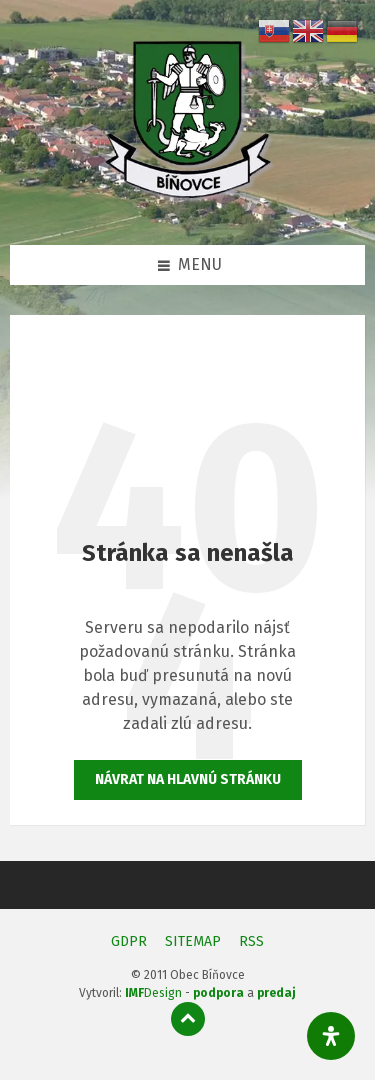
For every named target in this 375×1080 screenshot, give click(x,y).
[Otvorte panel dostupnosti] (331, 1036)
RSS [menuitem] (251, 941)
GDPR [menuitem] (129, 941)
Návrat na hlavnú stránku (188, 779)
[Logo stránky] (188, 204)
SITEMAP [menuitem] (193, 941)
